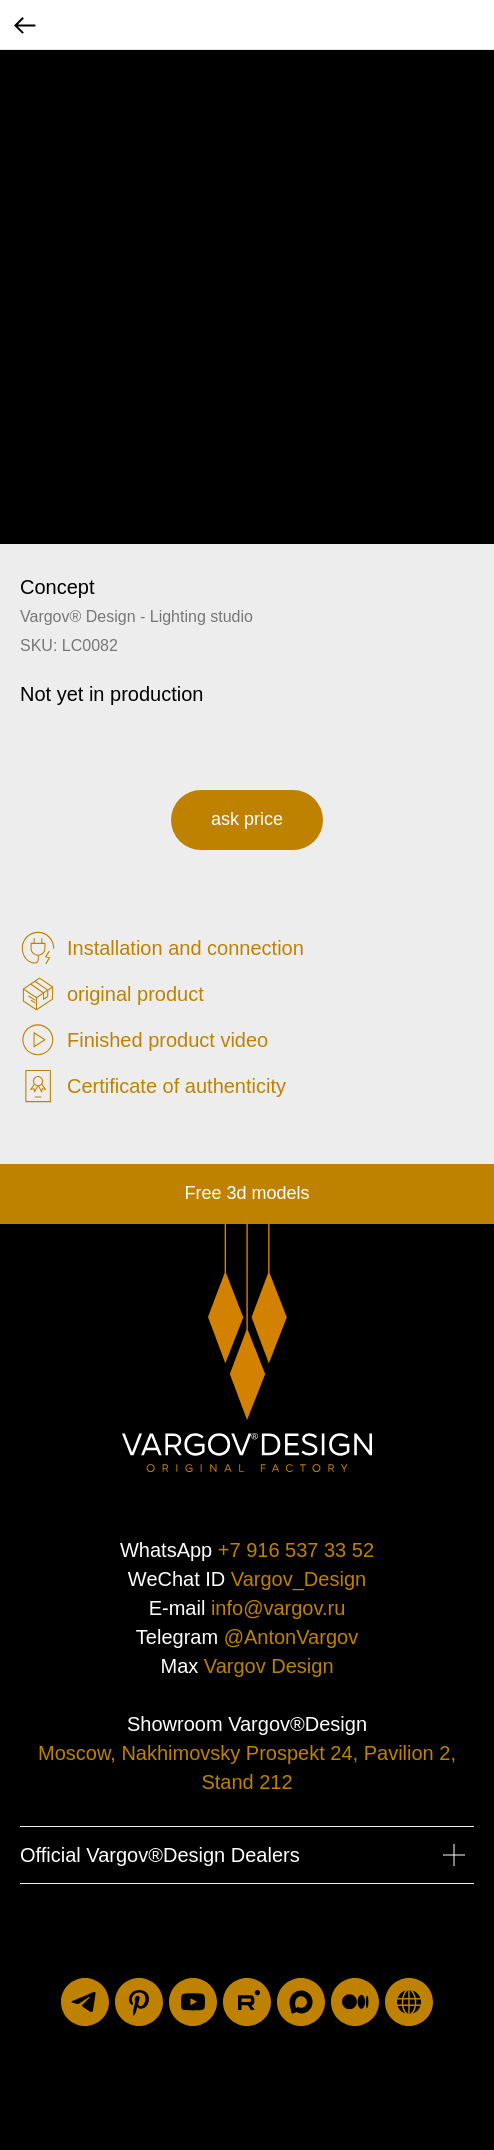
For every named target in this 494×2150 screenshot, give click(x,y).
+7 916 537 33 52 (296, 1550)
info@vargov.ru (278, 1608)
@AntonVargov (291, 1637)
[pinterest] (139, 2002)
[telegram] (85, 2002)
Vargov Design (269, 1666)
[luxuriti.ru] (409, 2002)
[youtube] (193, 2002)
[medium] (355, 2002)
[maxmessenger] (301, 2002)
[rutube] (247, 2002)
